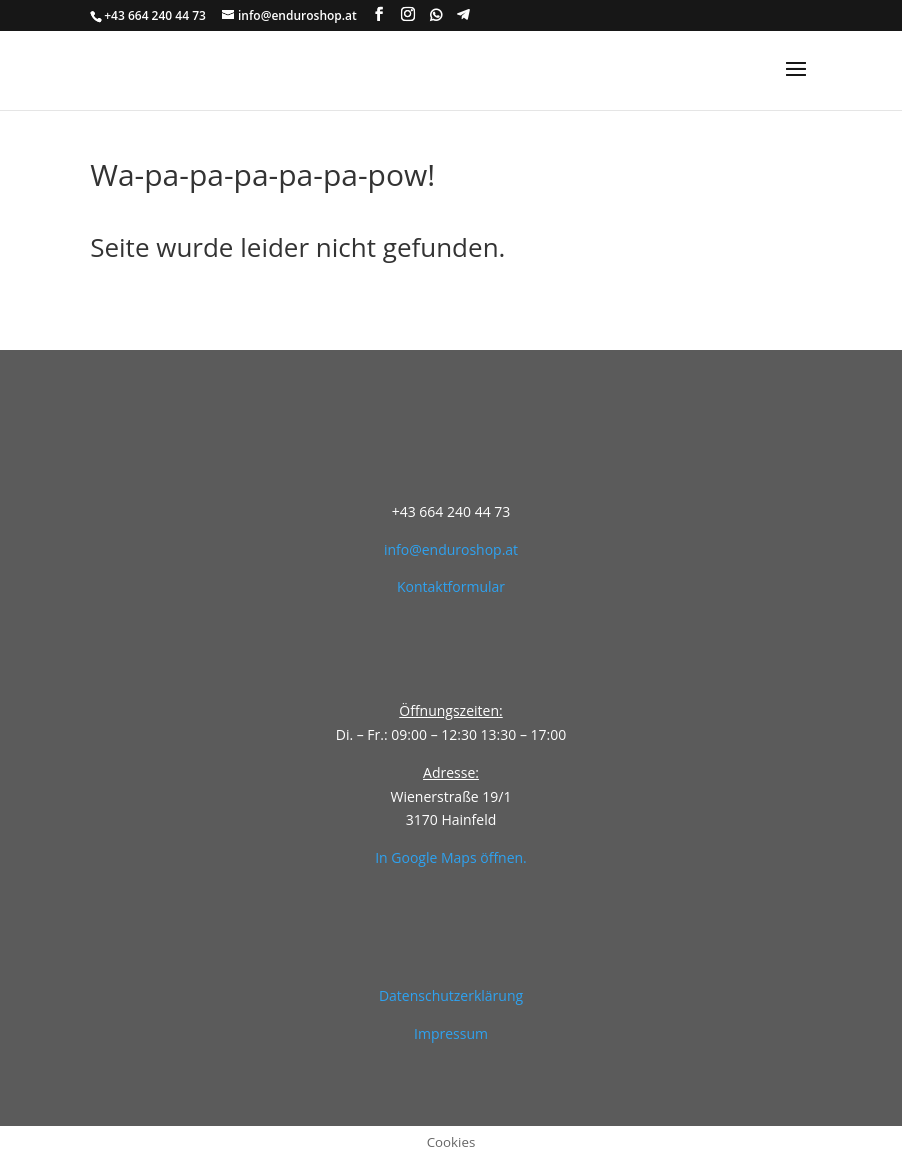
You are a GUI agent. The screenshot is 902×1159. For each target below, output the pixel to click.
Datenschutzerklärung (451, 995)
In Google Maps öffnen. (451, 857)
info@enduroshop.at (451, 549)
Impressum (451, 1033)
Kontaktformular (451, 586)
